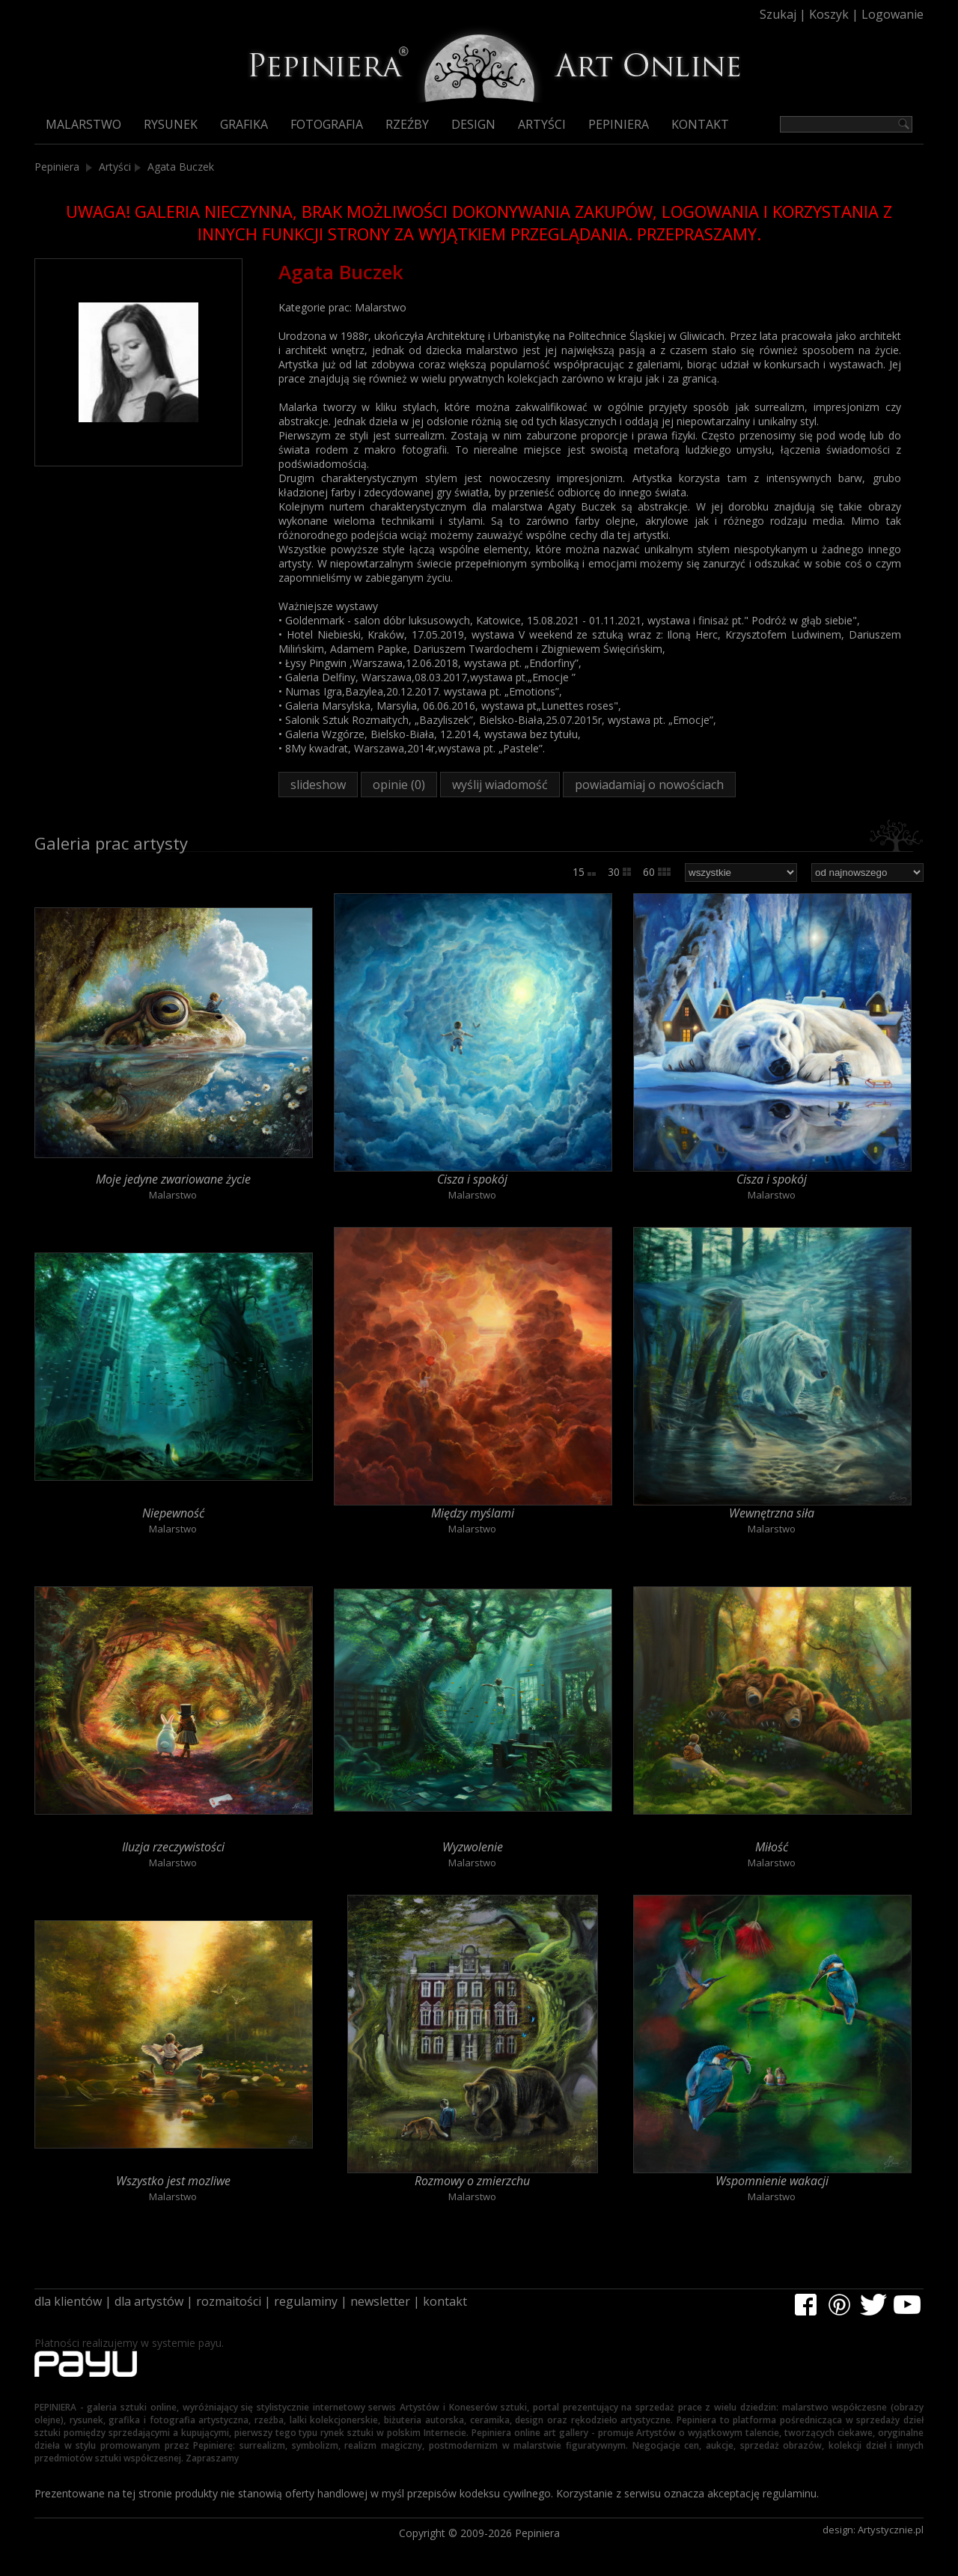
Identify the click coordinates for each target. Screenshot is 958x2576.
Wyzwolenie (472, 1847)
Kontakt (700, 124)
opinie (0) (399, 784)
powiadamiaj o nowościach (649, 784)
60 (657, 872)
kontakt (445, 2301)
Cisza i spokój (472, 1179)
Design (473, 124)
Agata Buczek (180, 166)
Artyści (542, 124)
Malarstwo (83, 124)
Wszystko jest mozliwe (173, 2180)
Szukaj (778, 14)
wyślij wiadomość (500, 784)
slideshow (318, 784)
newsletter (380, 2301)
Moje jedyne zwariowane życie (173, 1179)
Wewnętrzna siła (771, 1513)
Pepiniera (618, 124)
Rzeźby (407, 124)
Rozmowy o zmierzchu (472, 2180)
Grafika (244, 124)
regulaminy (306, 2301)
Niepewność (173, 1513)
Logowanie (892, 14)
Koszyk (829, 14)
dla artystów (149, 2301)
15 (584, 872)
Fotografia (326, 124)
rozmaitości (228, 2301)
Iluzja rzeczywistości (173, 1847)
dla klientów (68, 2301)
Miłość (771, 1847)
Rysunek (171, 124)
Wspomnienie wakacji (772, 2180)
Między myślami (472, 1513)
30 (619, 872)
